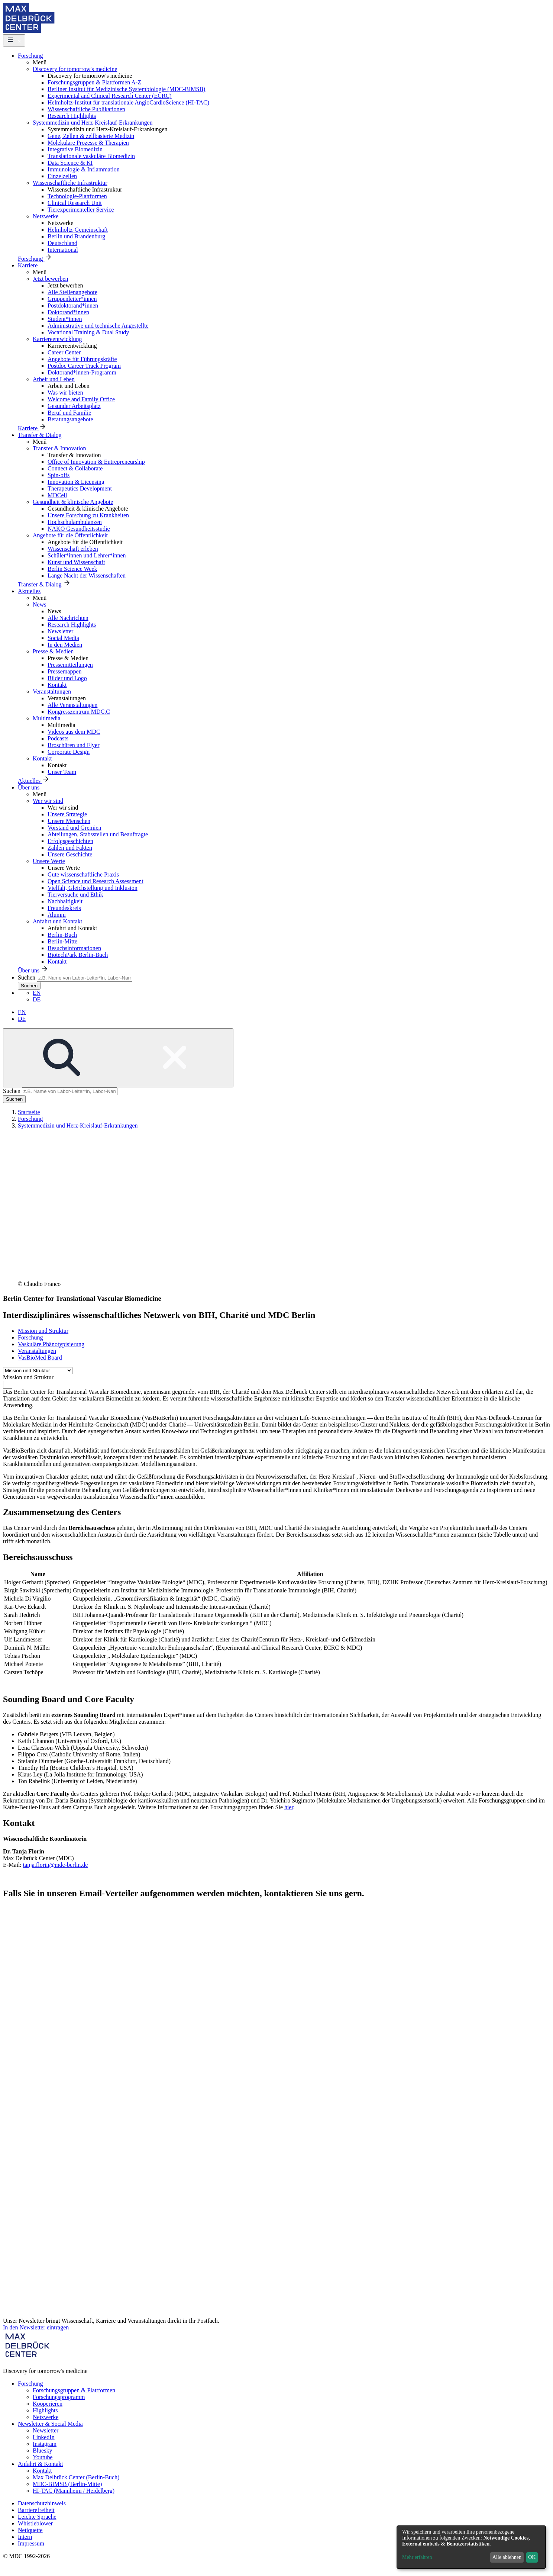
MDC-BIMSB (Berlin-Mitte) (67, 2484)
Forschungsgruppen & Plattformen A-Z (94, 82)
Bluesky (42, 2450)
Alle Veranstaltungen (72, 705)
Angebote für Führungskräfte (82, 359)
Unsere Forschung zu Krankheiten (88, 515)
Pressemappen (65, 671)
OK (532, 2557)
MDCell (57, 495)
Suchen (26, 977)
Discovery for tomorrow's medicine (75, 69)
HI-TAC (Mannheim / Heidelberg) (73, 2490)
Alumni (57, 914)
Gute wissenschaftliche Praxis (83, 874)
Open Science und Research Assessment (95, 881)
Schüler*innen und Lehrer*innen (87, 555)
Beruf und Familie (69, 412)
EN (37, 993)
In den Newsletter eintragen (36, 2327)
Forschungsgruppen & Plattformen (74, 2390)
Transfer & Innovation (59, 448)
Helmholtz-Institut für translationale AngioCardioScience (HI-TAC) (128, 102)
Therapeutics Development (80, 488)
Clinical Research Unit (75, 203)
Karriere (28, 265)
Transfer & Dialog (40, 435)
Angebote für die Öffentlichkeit (70, 535)
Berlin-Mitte (62, 941)
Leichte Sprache (37, 2517)
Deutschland (62, 243)
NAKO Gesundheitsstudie (79, 528)
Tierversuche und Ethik (75, 894)
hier (288, 1807)
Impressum (31, 2543)
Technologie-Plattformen (77, 196)
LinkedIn (44, 2437)
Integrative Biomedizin (75, 149)
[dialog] (471, 2547)
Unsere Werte (49, 861)
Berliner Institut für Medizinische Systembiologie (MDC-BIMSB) (126, 89)
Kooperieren (47, 2403)
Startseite (29, 1112)
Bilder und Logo (67, 678)
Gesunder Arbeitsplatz (74, 406)
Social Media (63, 638)
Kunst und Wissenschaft (76, 562)
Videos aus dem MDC (74, 732)
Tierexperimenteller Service (81, 209)
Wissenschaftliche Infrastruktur (70, 183)
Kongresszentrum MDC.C (79, 711)
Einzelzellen (62, 176)
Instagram (44, 2444)
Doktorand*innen (68, 312)
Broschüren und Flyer (74, 745)
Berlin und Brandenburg (76, 236)
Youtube (43, 2457)
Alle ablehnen (506, 2557)
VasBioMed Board (40, 1357)
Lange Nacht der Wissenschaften (87, 575)
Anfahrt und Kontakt (57, 921)
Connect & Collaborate (75, 468)
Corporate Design (69, 752)
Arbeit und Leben (54, 379)
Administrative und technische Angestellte (98, 325)
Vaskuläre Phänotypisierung (51, 1344)
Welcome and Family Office (81, 399)
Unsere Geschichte (70, 854)
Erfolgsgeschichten (70, 841)
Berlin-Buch (62, 935)
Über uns (28, 787)
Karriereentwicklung (57, 339)
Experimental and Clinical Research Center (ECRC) (110, 96)
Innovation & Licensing (76, 482)
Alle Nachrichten (68, 618)
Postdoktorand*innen (73, 305)
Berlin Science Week (72, 569)
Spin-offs (58, 475)
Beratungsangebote (70, 419)
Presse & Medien (53, 651)
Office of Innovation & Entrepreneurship (96, 462)
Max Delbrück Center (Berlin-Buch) (76, 2477)
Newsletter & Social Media (50, 2424)
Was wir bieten (65, 392)
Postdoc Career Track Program (84, 366)
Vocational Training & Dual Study (88, 332)
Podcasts (58, 738)
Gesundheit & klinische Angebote (73, 502)
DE (37, 999)
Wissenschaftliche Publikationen (86, 109)
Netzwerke (45, 216)
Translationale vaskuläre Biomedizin (91, 156)
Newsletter (60, 631)
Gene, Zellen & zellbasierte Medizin (91, 136)
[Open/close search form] (118, 1057)
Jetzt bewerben (50, 279)
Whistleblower (35, 2523)
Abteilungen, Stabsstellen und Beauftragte (98, 834)
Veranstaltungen (52, 691)
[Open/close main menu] (14, 40)
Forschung (30, 55)
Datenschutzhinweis (42, 2503)
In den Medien (65, 644)
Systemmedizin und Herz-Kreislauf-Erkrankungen (93, 122)
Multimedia (47, 718)
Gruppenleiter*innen (72, 299)
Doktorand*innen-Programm (82, 372)
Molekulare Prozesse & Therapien (88, 142)
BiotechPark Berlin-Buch (78, 955)
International (63, 250)
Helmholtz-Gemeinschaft (78, 229)
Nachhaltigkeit (65, 901)
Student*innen (65, 319)
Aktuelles (29, 591)
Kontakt (57, 685)
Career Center (64, 352)
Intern (25, 2537)
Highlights (45, 2410)
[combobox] (7, 1385)
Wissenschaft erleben (73, 549)
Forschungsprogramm (59, 2397)
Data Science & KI (70, 163)
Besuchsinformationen (74, 948)
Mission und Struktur (43, 1331)
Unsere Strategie (67, 814)
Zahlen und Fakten (70, 848)
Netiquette (30, 2530)
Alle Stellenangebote (72, 292)
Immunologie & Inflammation (84, 169)
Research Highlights (72, 116)
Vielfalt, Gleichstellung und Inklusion (93, 888)
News (39, 604)
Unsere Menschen (69, 821)
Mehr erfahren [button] (417, 2557)
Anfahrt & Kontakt (40, 2464)
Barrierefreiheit (36, 2510)
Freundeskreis (64, 908)
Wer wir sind (48, 801)
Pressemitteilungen (70, 665)
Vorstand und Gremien (74, 827)
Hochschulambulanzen (75, 522)
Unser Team (62, 772)
